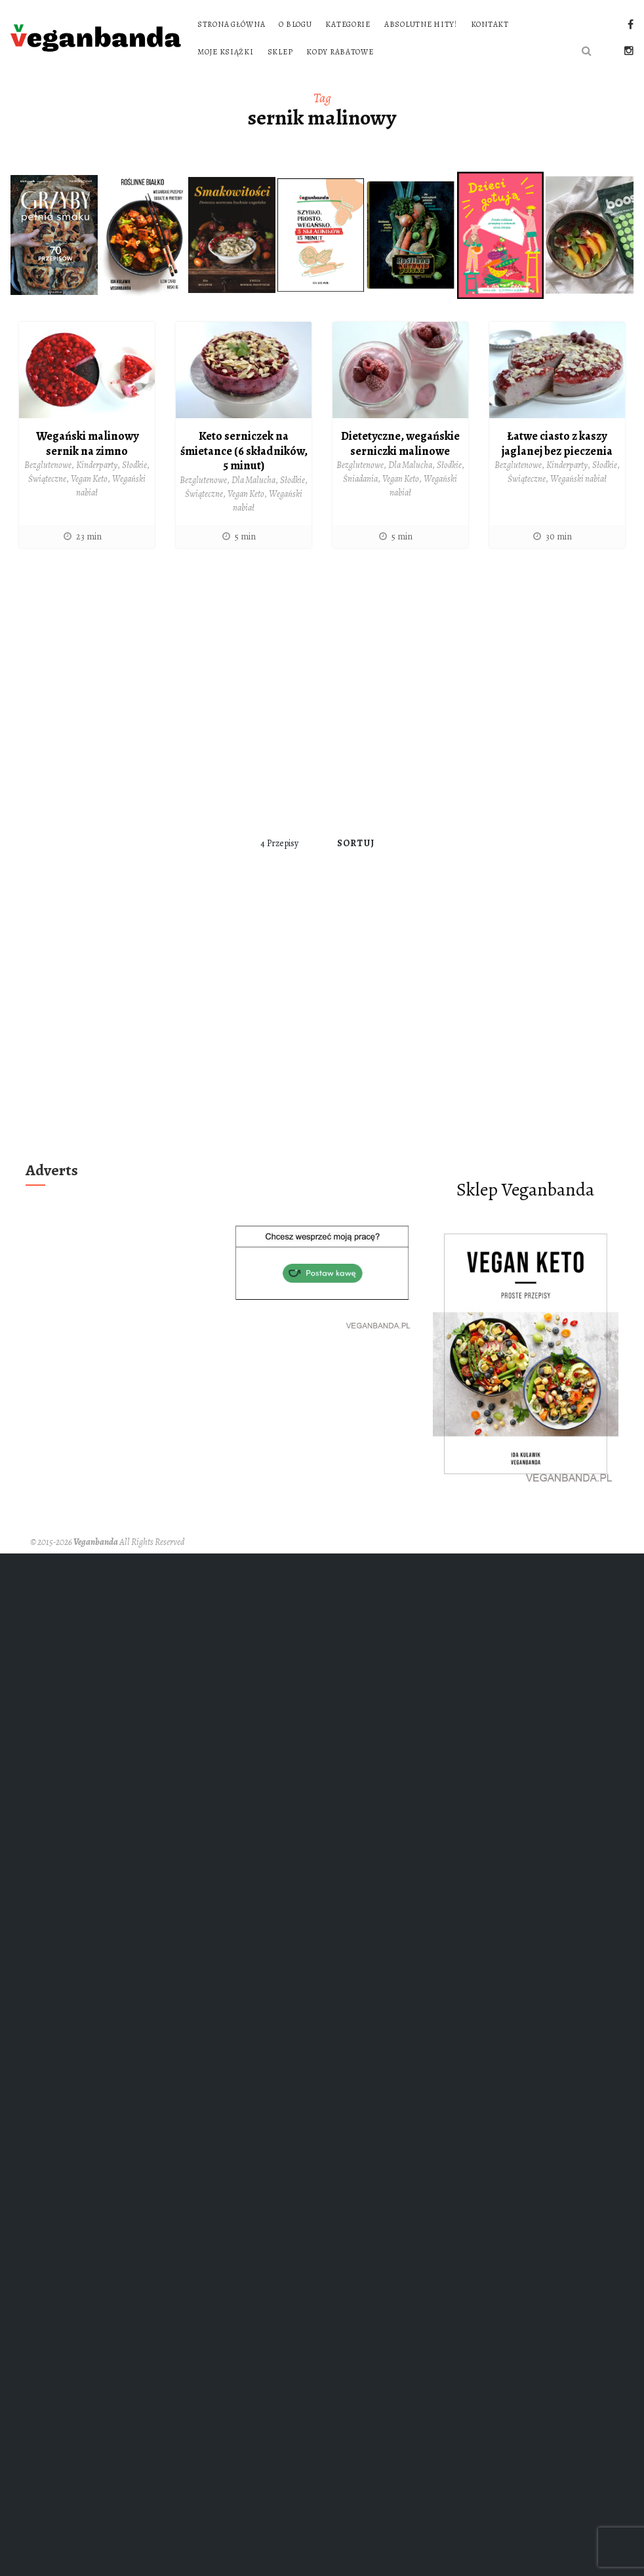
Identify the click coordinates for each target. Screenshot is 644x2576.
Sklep (280, 52)
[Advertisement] (131, 692)
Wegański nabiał (578, 479)
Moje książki (225, 52)
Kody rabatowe (339, 52)
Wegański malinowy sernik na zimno (87, 443)
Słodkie (134, 465)
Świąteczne (47, 479)
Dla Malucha (253, 480)
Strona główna (231, 24)
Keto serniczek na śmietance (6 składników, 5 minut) (244, 450)
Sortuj (355, 843)
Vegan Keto (89, 479)
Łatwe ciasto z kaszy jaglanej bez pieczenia (557, 443)
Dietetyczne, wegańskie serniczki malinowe (400, 443)
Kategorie (347, 24)
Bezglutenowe (47, 465)
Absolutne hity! (420, 24)
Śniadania (360, 479)
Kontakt (490, 24)
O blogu (295, 24)
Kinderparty (96, 465)
